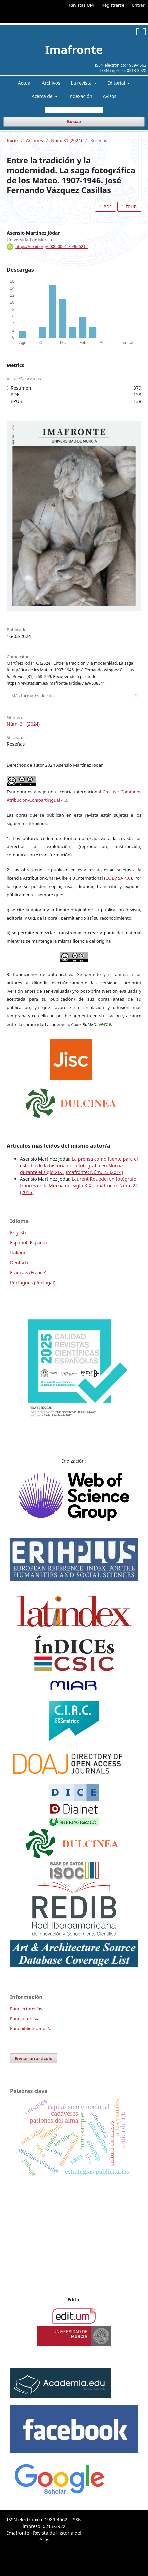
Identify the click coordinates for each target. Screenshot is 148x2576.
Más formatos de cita (32, 696)
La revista (82, 83)
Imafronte (74, 49)
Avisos (110, 96)
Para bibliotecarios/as (32, 2028)
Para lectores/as (26, 2009)
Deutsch (19, 1262)
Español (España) (28, 1242)
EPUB (131, 207)
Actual (25, 83)
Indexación (80, 96)
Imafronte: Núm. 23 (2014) (94, 1172)
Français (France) (28, 1272)
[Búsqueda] (74, 110)
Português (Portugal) (32, 1282)
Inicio (12, 140)
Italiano (18, 1252)
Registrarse (113, 5)
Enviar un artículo (34, 2058)
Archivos (51, 83)
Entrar (138, 5)
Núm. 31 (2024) (66, 140)
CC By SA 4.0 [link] (117, 878)
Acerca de (43, 96)
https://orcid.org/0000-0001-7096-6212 (51, 246)
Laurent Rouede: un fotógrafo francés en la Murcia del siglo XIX (78, 1182)
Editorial (116, 83)
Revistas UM (81, 5)
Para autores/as (26, 2019)
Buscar (74, 121)
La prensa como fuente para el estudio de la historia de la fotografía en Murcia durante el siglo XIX (79, 1165)
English (18, 1232)
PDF (106, 207)
